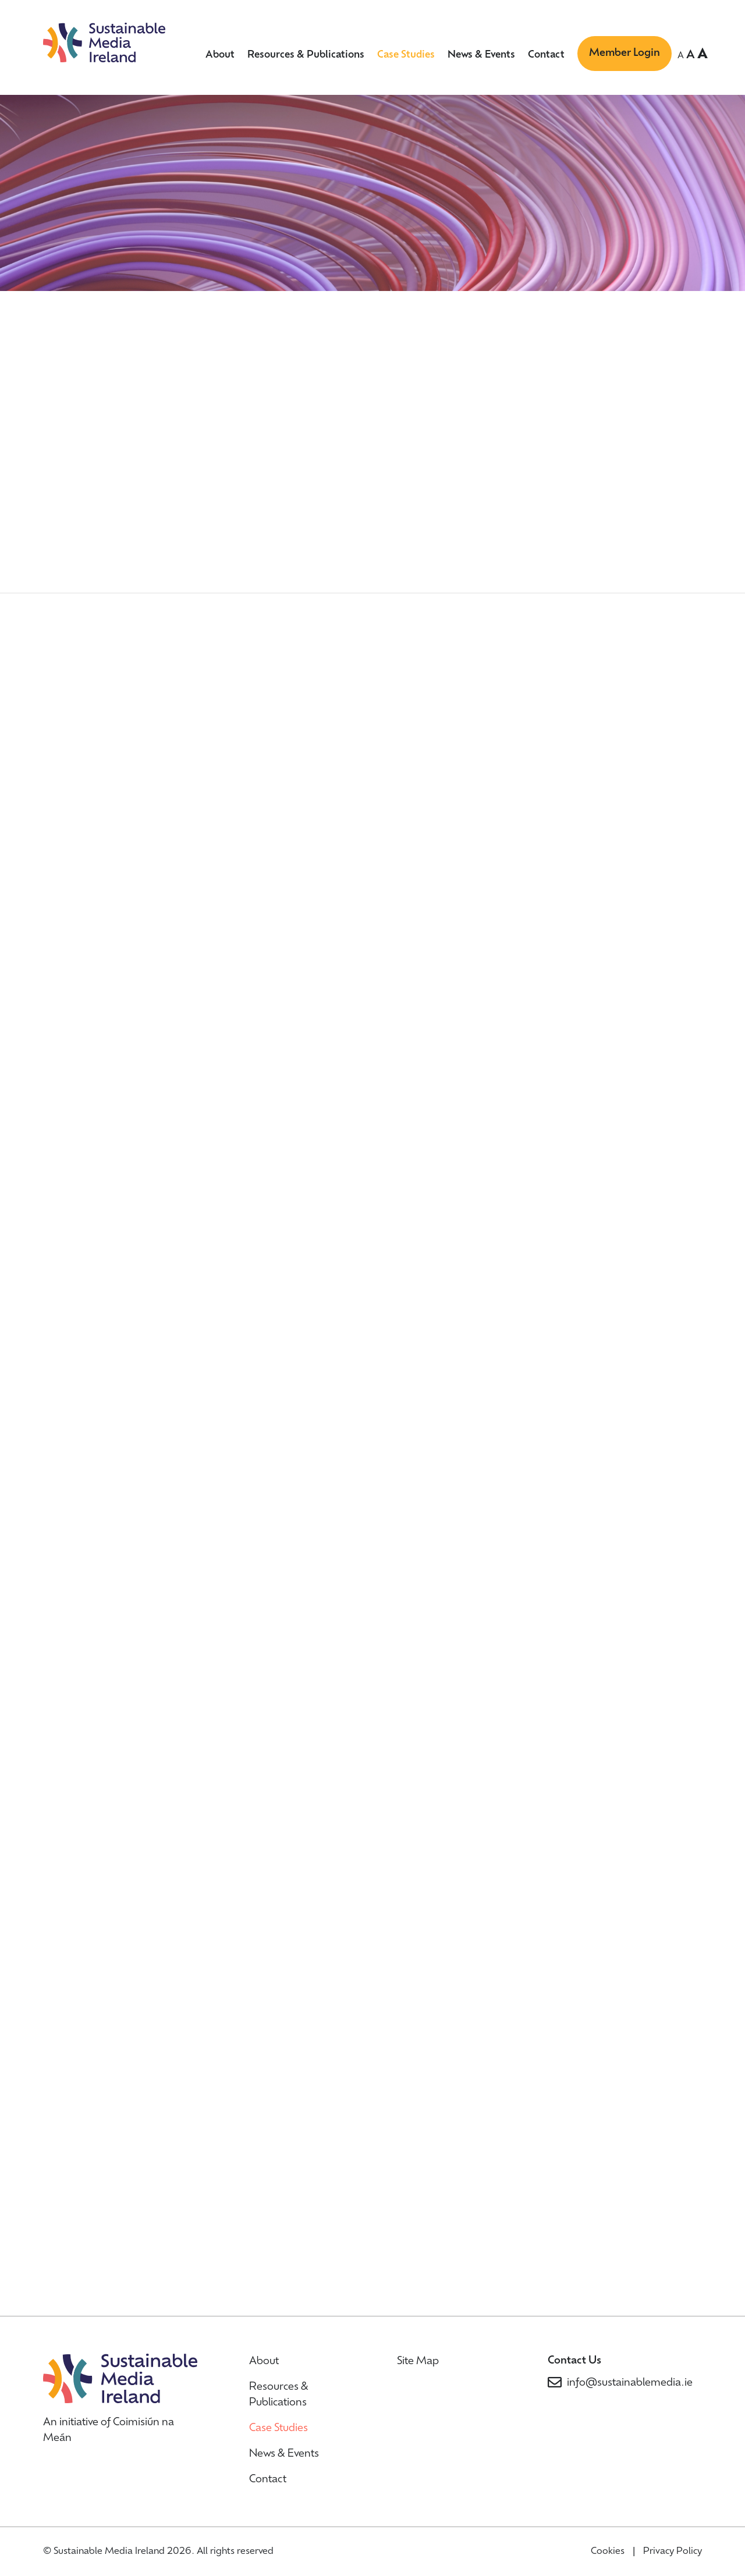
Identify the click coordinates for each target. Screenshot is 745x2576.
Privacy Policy (672, 2551)
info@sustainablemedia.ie (630, 2383)
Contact (546, 55)
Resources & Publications (305, 55)
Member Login (624, 53)
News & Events (481, 55)
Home (60, 288)
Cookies (608, 2551)
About (220, 55)
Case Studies (406, 55)
